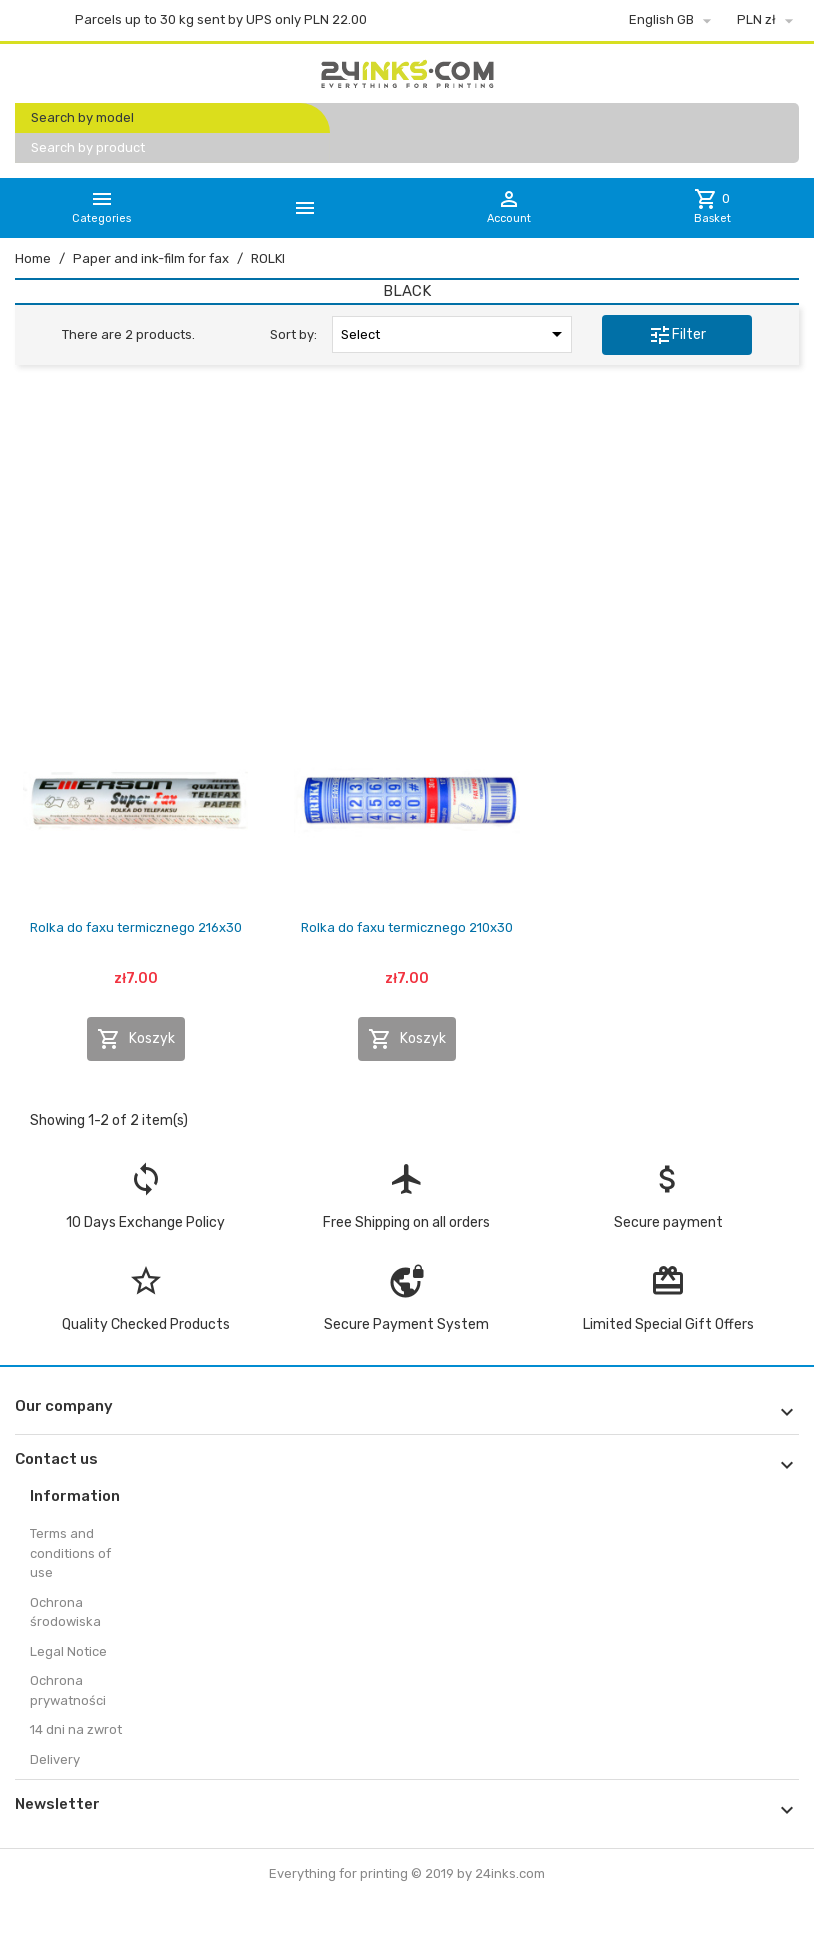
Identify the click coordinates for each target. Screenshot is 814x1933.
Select (455, 334)
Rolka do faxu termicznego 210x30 (407, 927)
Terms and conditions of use (70, 1553)
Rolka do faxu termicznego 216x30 (136, 927)
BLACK (407, 291)
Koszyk (136, 1039)
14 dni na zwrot (76, 1729)
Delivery (55, 1759)
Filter (677, 335)
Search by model (82, 117)
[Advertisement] (407, 533)
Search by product (88, 147)
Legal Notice (68, 1651)
